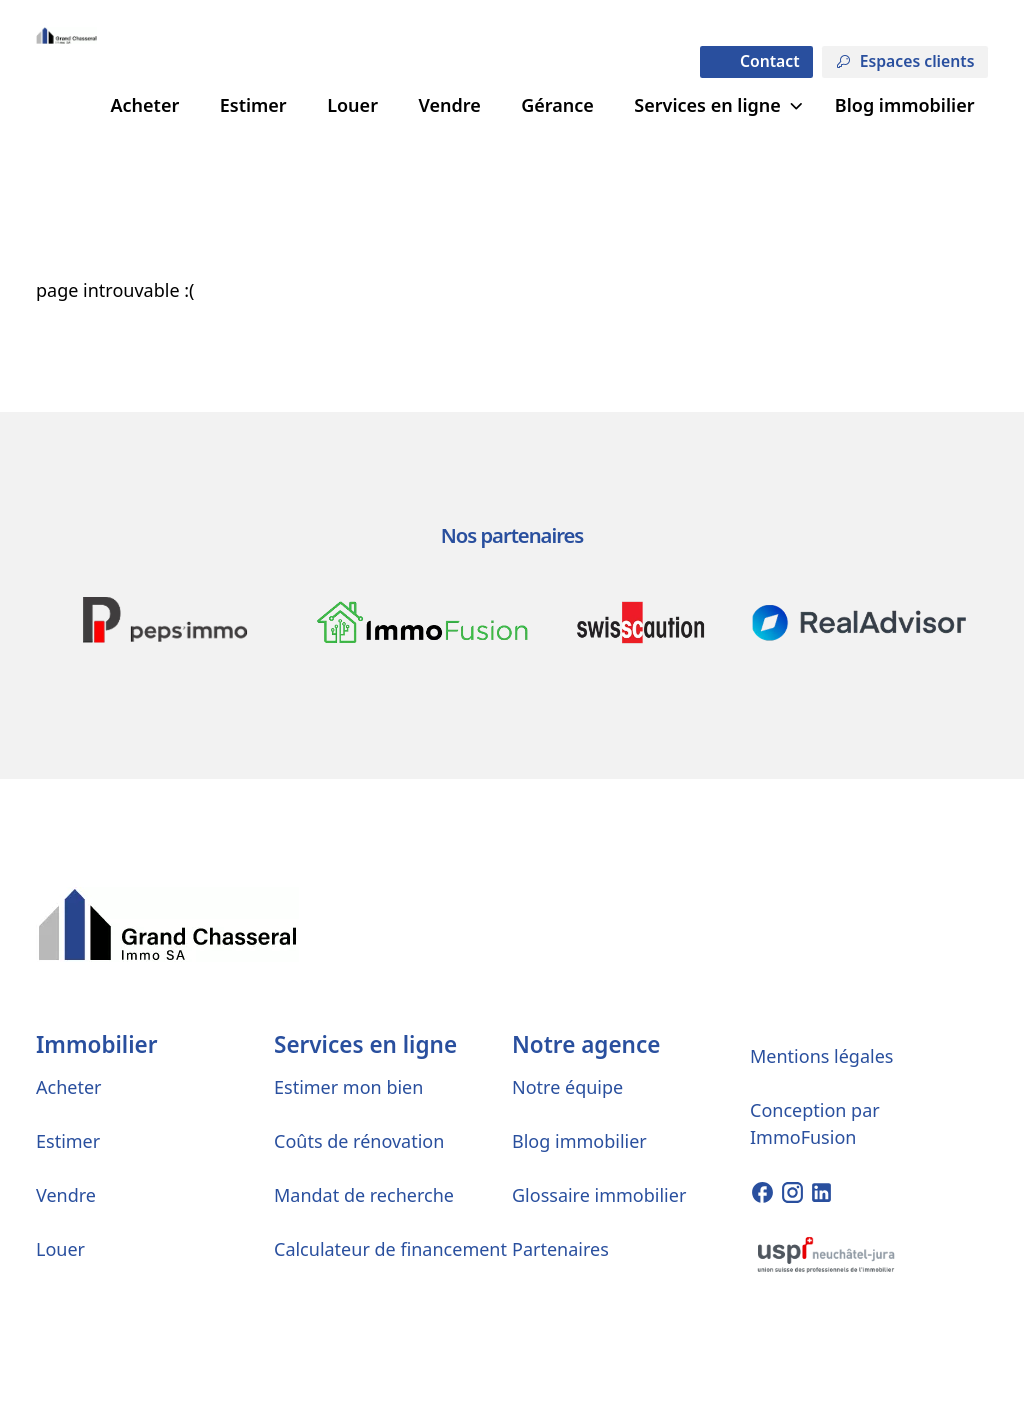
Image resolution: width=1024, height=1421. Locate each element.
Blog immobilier (905, 105)
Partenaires (560, 1249)
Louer (352, 105)
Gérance (557, 105)
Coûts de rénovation (359, 1141)
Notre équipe (567, 1087)
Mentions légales (821, 1056)
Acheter (144, 105)
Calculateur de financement (390, 1249)
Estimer (253, 105)
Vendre (449, 105)
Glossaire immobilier (599, 1195)
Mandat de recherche (364, 1195)
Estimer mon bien (348, 1087)
